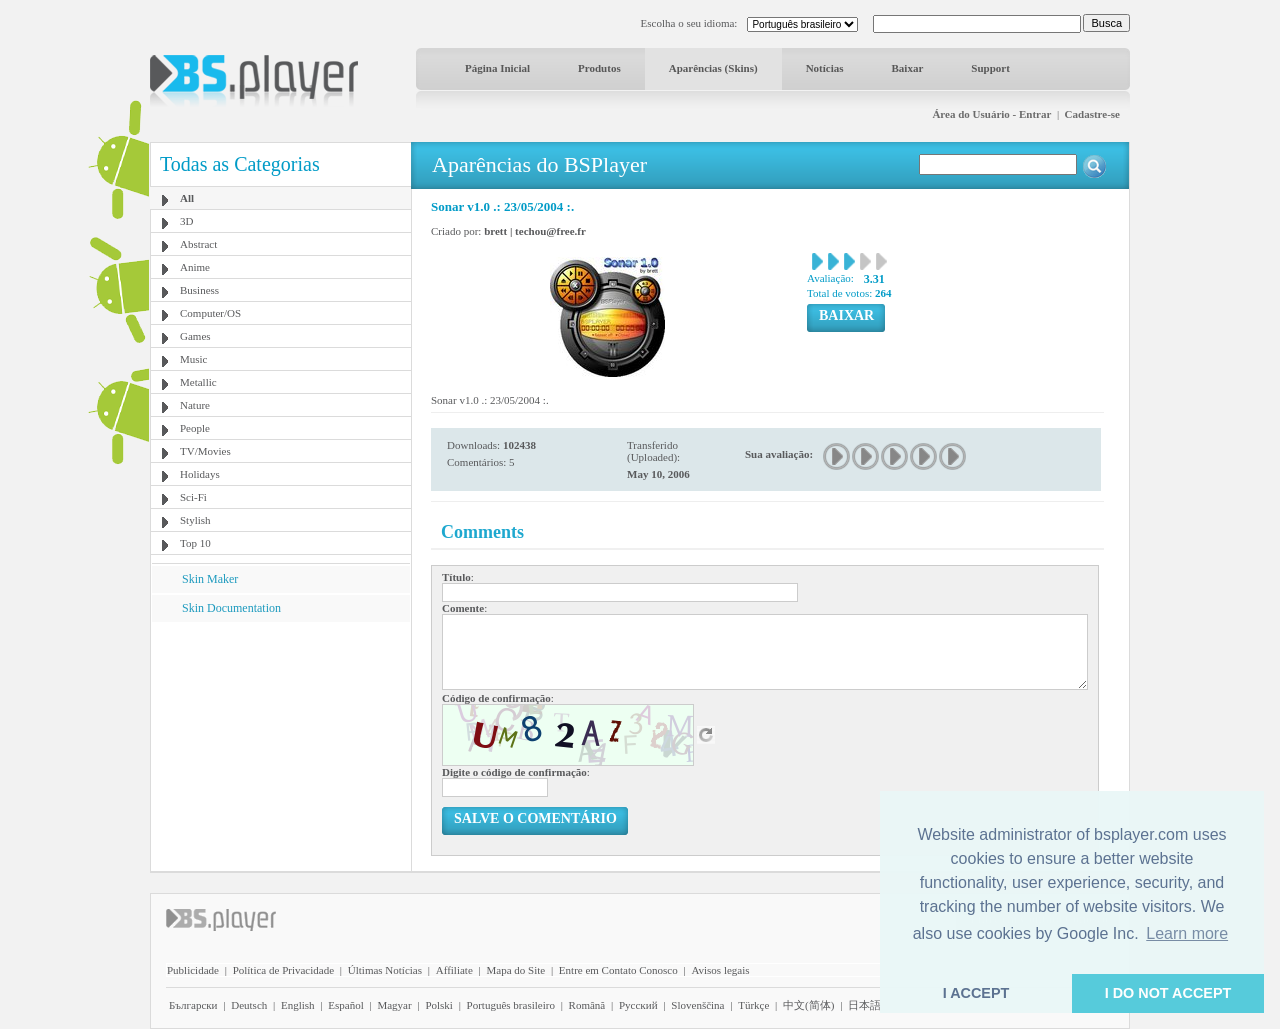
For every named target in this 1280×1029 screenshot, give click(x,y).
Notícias (825, 68)
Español (345, 1005)
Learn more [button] (1187, 933)
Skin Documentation (231, 608)
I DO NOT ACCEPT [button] (1168, 993)
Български (193, 1005)
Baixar (908, 68)
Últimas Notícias (385, 970)
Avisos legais (720, 970)
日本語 (864, 1005)
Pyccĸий (638, 1005)
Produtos (599, 68)
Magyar (394, 1005)
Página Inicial (497, 68)
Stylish (195, 520)
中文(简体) (808, 1005)
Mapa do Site (515, 970)
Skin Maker (210, 579)
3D (186, 221)
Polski (439, 1005)
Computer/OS (210, 313)
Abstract (198, 244)
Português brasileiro (511, 1005)
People (195, 428)
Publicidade (193, 970)
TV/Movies (205, 451)
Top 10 (195, 543)
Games (195, 336)
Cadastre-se (1092, 114)
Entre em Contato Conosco (618, 970)
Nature (195, 405)
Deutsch (249, 1005)
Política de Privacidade (283, 970)
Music (194, 359)
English (298, 1005)
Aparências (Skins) (713, 68)
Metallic (198, 382)
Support (990, 68)
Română (587, 1005)
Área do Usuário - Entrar (991, 114)
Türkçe (753, 1005)
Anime (195, 267)
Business (199, 290)
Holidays (200, 474)
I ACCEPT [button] (976, 993)
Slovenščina (697, 1005)
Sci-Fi (193, 497)
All (187, 198)
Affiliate (454, 970)
